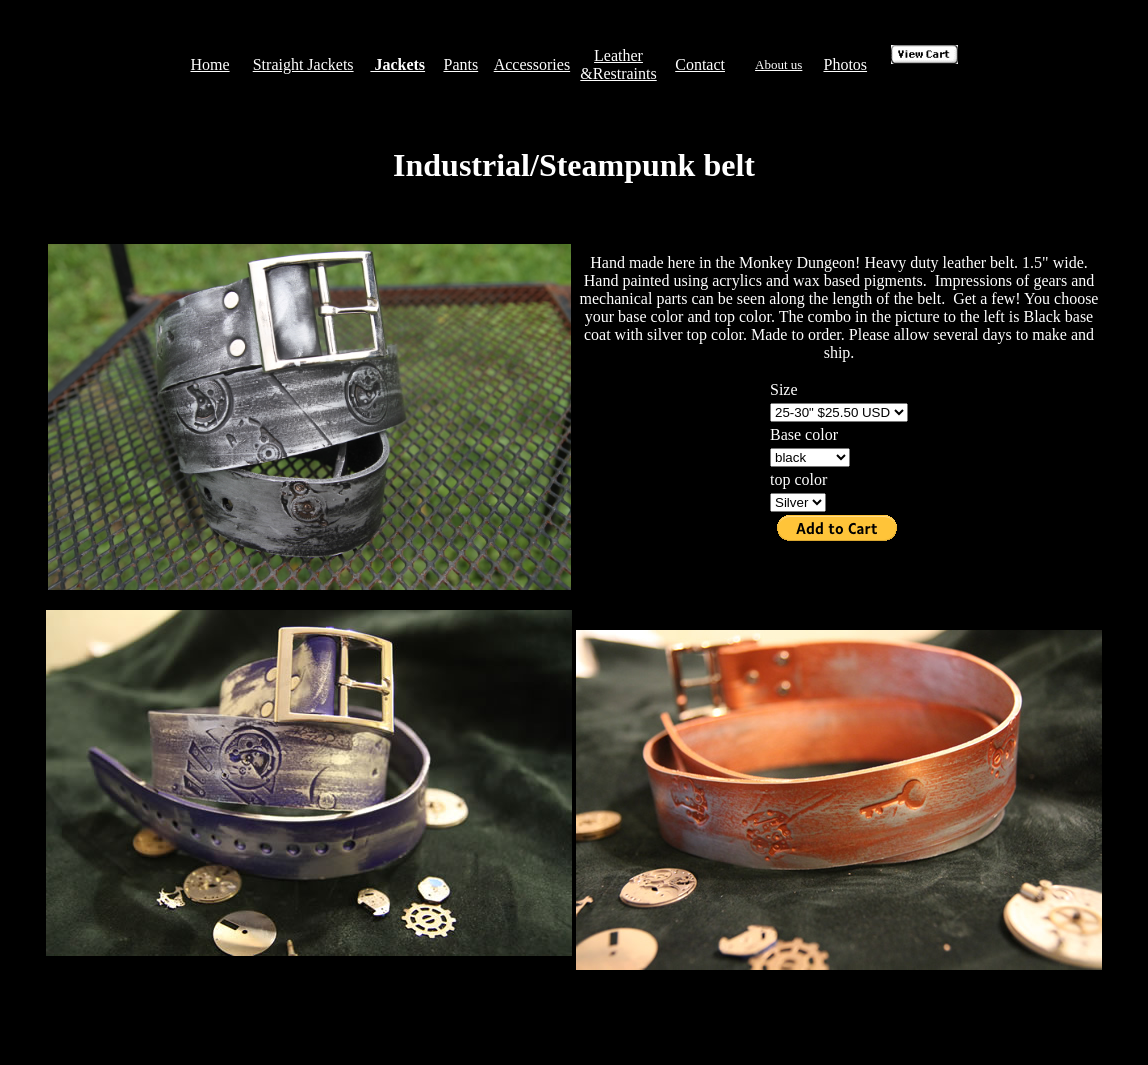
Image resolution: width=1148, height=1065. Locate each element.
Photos (845, 64)
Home (209, 64)
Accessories (532, 64)
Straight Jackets (303, 64)
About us (778, 64)
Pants (460, 64)
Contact (700, 64)
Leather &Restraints (618, 64)
